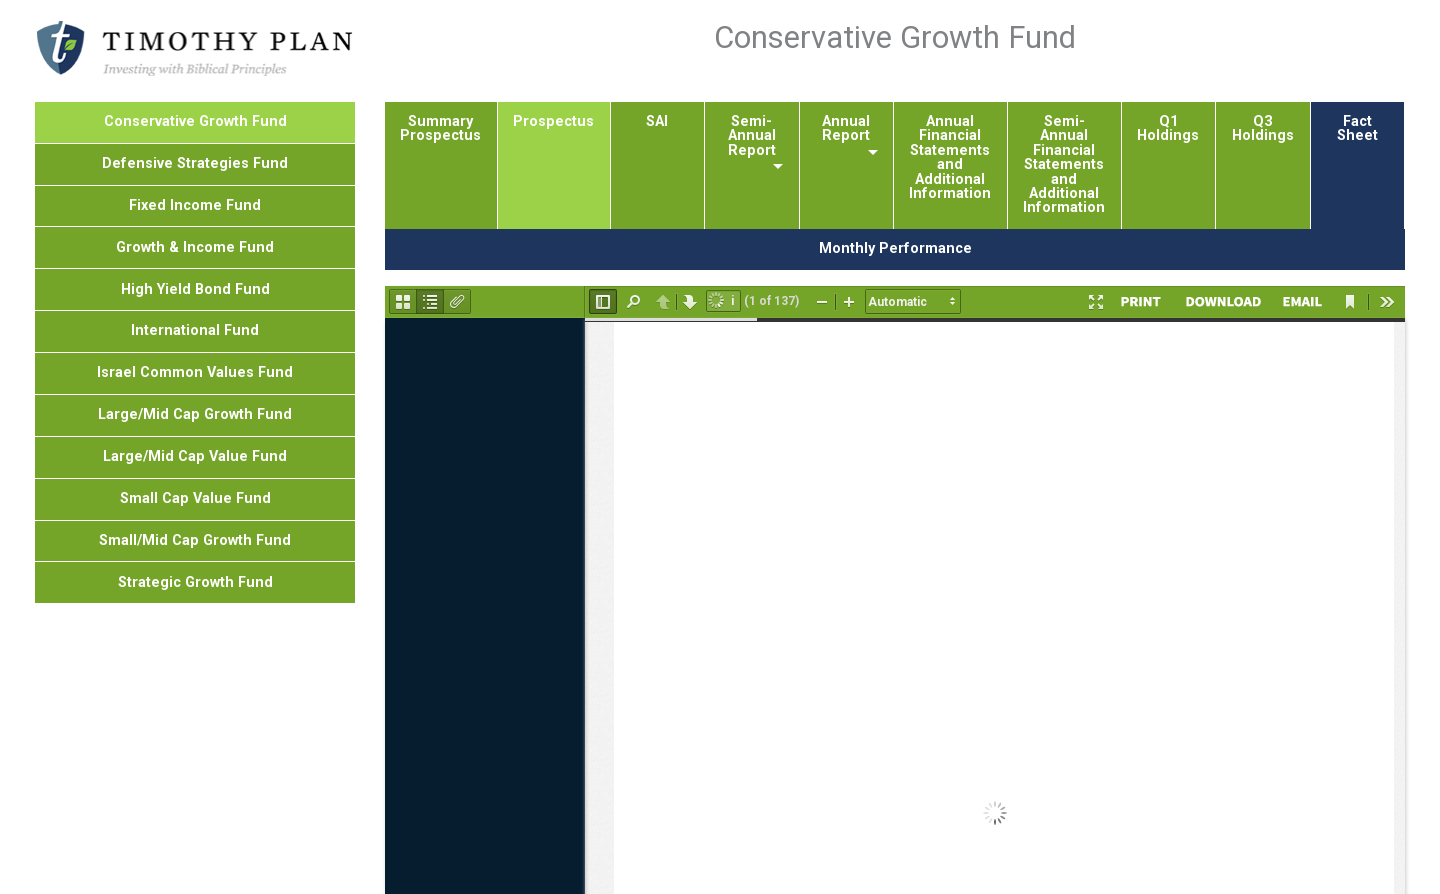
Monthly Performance (895, 248)
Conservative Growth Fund (195, 121)
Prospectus (553, 121)
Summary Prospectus (440, 128)
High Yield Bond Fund (195, 289)
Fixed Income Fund (195, 205)
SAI (657, 121)
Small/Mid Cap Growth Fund (195, 540)
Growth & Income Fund (195, 247)
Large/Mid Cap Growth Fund (195, 414)
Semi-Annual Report (752, 136)
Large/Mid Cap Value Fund (195, 456)
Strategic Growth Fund (195, 582)
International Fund (195, 330)
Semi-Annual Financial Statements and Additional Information (1064, 164)
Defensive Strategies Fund (195, 163)
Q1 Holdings (1168, 128)
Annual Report (846, 128)
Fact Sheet (1357, 128)
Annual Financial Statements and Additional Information (950, 157)
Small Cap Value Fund (195, 498)
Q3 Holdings (1263, 128)
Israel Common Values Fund (195, 372)
